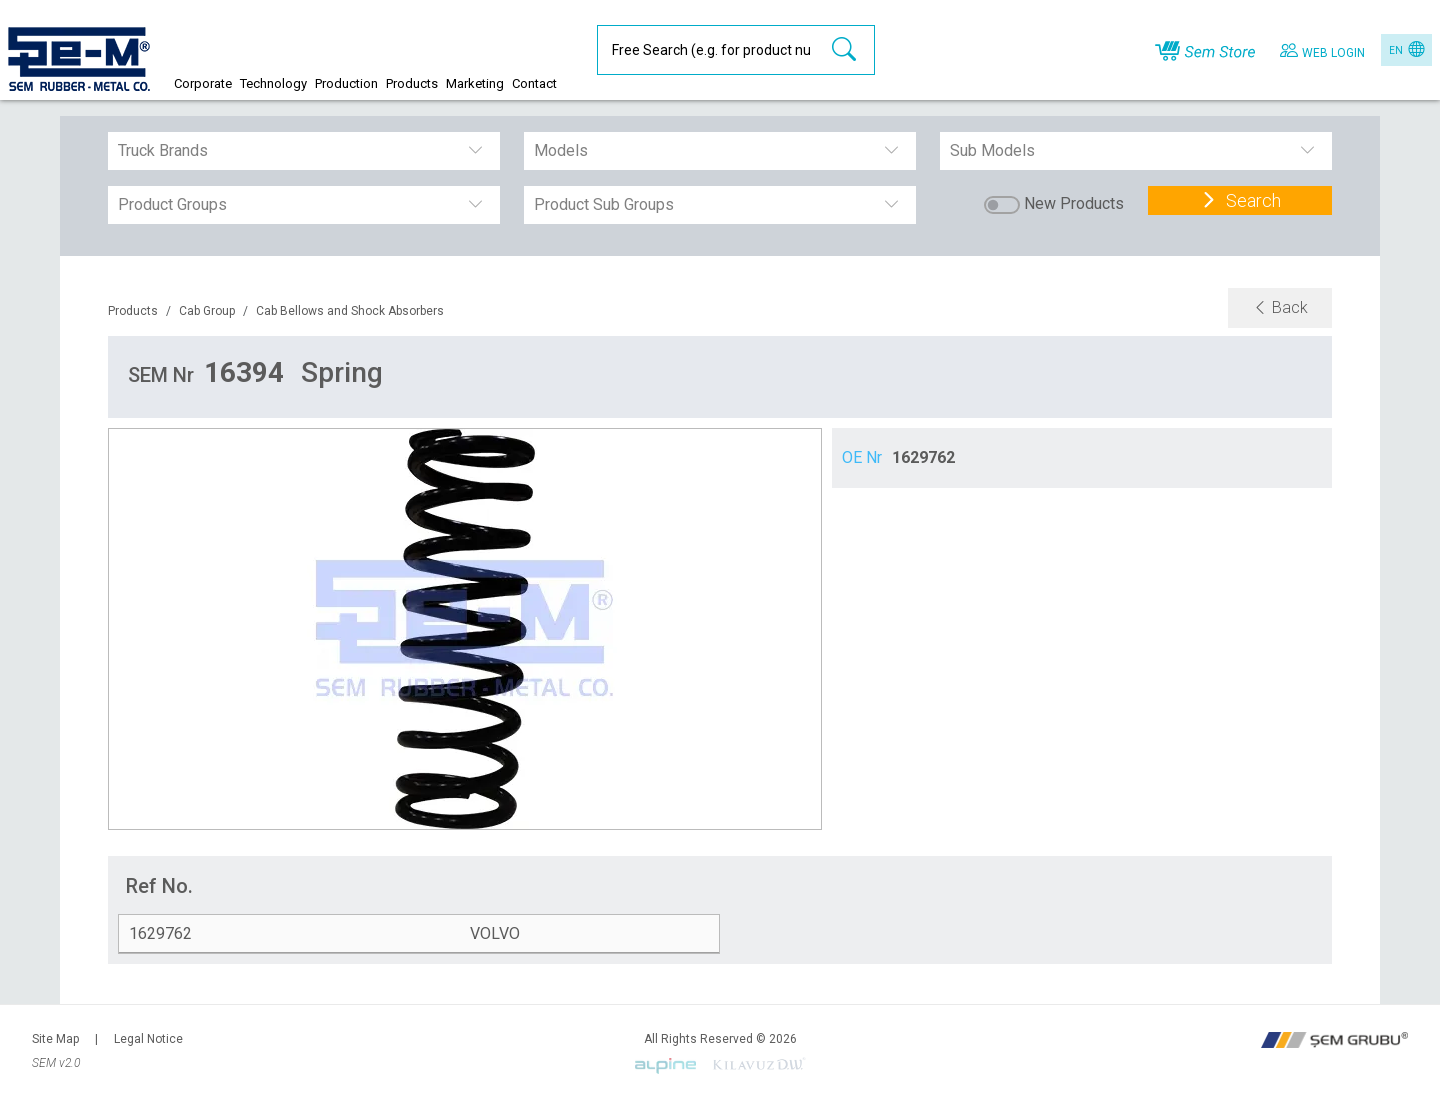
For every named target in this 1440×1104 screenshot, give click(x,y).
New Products (1074, 203)
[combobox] (120, 151)
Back (1280, 307)
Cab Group (207, 311)
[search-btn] (844, 50)
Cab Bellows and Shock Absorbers (350, 311)
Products (133, 311)
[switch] (1002, 205)
